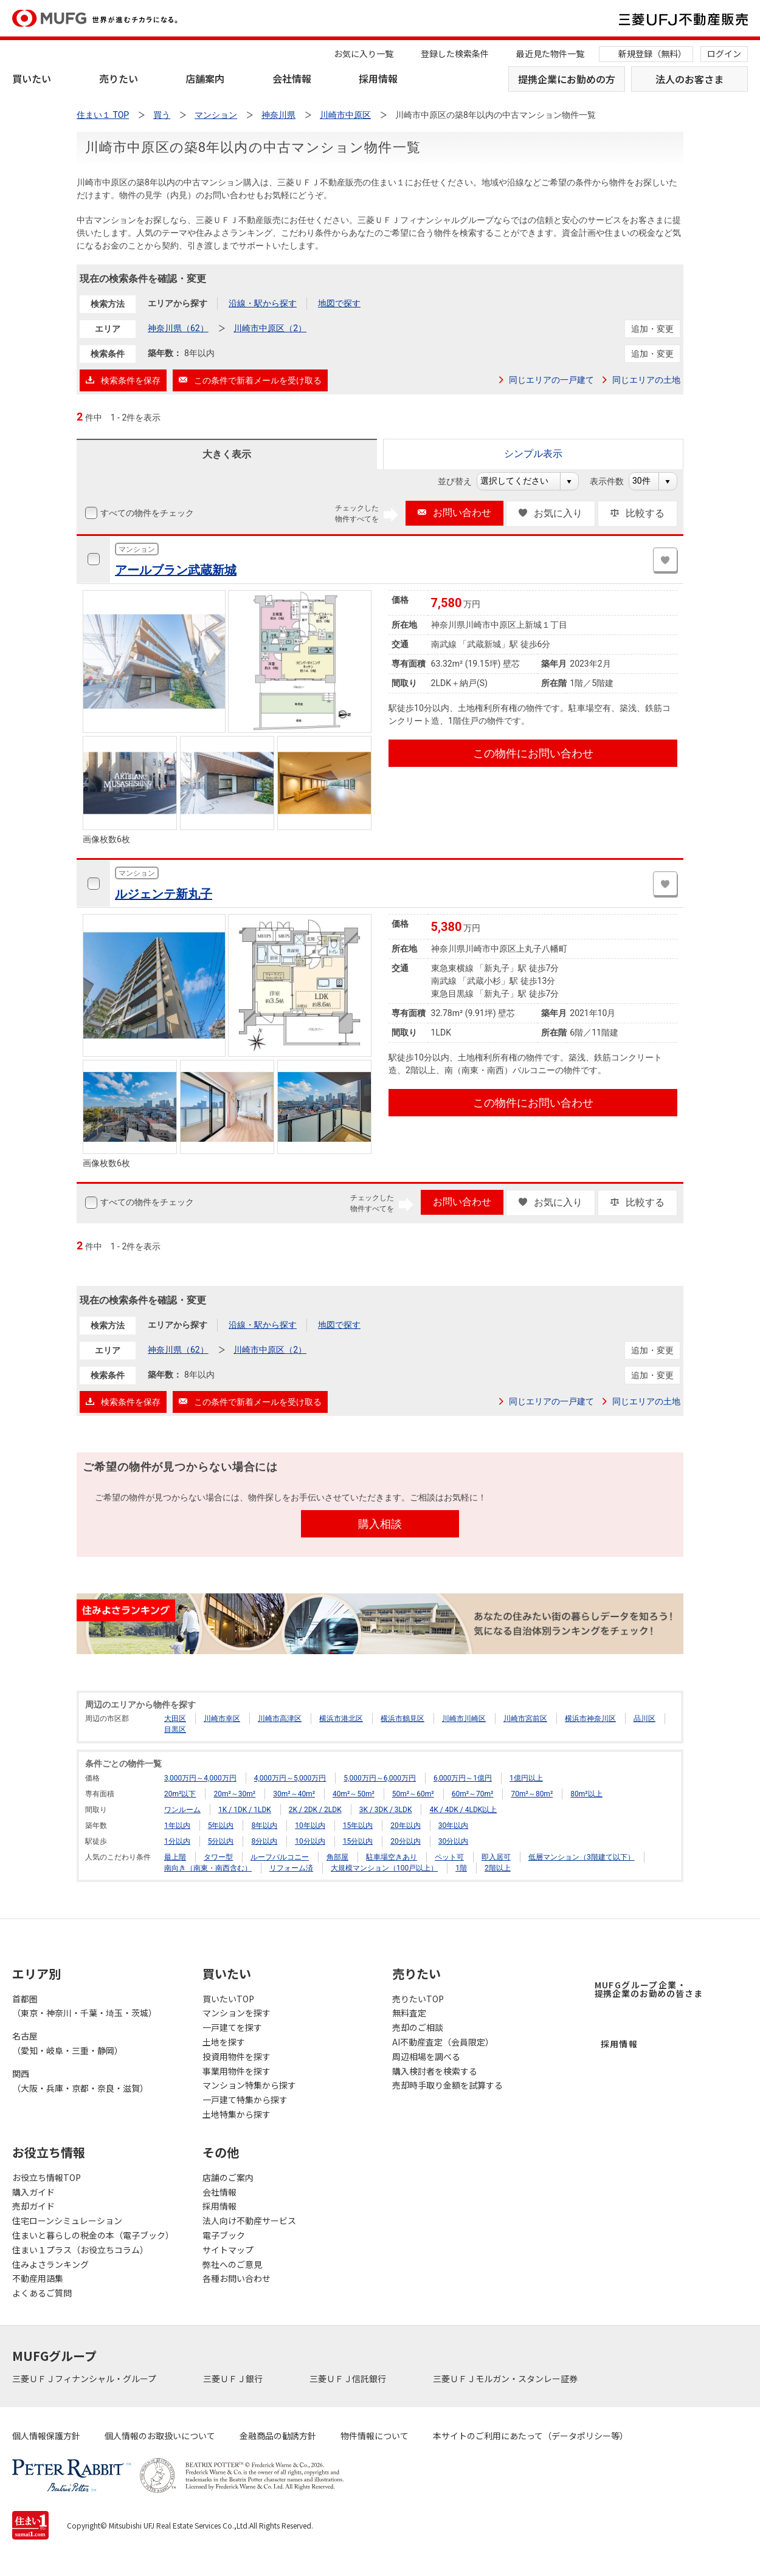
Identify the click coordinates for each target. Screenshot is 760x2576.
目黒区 (175, 1729)
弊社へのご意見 (232, 2264)
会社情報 (291, 78)
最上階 (175, 1857)
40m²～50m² (354, 1794)
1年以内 (177, 1825)
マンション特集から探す (249, 2085)
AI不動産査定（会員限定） (443, 2042)
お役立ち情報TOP (46, 2177)
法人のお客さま (689, 79)
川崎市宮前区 (525, 1718)
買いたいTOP (228, 1999)
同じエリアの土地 (646, 380)
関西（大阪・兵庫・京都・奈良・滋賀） (80, 2080)
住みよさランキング (50, 2264)
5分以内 (221, 1841)
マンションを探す (236, 2013)
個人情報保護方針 (46, 2435)
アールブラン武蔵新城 (176, 570)
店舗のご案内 (228, 2177)
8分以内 (264, 1841)
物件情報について (374, 2435)
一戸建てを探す (232, 2027)
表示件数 (613, 481)
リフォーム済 (291, 1868)
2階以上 (498, 1868)
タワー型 (218, 1857)
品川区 (644, 1718)
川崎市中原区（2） (269, 328)
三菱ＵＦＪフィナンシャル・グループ (85, 2378)
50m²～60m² (413, 1794)
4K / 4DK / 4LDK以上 (463, 1809)
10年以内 (310, 1825)
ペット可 (449, 1857)
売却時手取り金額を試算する (447, 2085)
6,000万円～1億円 (463, 1778)
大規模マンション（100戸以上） (384, 1868)
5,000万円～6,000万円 (380, 1778)
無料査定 (409, 2013)
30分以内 (453, 1841)
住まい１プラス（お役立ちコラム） (80, 2250)
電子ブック (223, 2235)
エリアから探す (177, 303)
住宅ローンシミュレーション (67, 2220)
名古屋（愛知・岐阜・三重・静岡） (67, 2043)
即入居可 (496, 1857)
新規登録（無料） (652, 53)
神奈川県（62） (178, 328)
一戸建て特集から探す (245, 2099)
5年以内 (221, 1825)
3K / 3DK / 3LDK (385, 1809)
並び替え (461, 481)
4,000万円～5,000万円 (290, 1778)
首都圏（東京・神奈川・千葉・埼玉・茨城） (84, 2006)
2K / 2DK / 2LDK (315, 1809)
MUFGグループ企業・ (649, 1989)
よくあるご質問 (42, 2293)
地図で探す (339, 303)
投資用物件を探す (236, 2056)
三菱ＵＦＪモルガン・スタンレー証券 (506, 2378)
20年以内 (405, 1825)
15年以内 (358, 1825)
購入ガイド (33, 2192)
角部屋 (337, 1857)
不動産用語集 (37, 2278)
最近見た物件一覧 (550, 53)
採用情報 (378, 78)
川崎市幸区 (222, 1718)
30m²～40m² (294, 1794)
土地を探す (223, 2042)
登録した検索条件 (455, 53)
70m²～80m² (532, 1794)
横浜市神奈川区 (590, 1718)
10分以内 (310, 1841)
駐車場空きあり (391, 1857)
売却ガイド (33, 2206)
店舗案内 (204, 78)
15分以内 (358, 1841)
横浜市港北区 (341, 1718)
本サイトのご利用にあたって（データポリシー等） (530, 2435)
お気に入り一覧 (363, 53)
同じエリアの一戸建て (551, 380)
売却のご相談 (417, 2027)
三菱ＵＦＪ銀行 (233, 2378)
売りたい (118, 78)
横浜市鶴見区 (402, 1718)
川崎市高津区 (280, 1718)
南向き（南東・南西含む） (208, 1868)
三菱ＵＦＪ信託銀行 (348, 2378)
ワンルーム (182, 1809)
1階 (461, 1868)
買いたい (31, 78)
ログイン (724, 53)
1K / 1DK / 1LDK (244, 1809)
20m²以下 (180, 1794)
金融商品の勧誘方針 (278, 2435)
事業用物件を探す (236, 2071)
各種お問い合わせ (236, 2278)
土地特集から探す (236, 2114)
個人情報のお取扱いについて (160, 2435)
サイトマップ (228, 2250)
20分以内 (405, 1841)
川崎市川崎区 (464, 1718)
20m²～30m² (234, 1794)
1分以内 (177, 1841)
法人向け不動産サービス (249, 2220)
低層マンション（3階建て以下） (581, 1857)
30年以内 (453, 1825)
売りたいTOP (418, 1999)
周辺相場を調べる (426, 2056)
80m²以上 (586, 1794)
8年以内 (264, 1825)
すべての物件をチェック (146, 513)
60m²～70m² (473, 1794)
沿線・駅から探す (263, 303)
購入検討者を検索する (434, 2071)
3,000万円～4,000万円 (200, 1778)
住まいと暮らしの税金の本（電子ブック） (93, 2235)
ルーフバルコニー (279, 1857)
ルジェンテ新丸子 (163, 894)
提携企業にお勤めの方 (566, 79)
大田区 (175, 1718)
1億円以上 (526, 1778)
